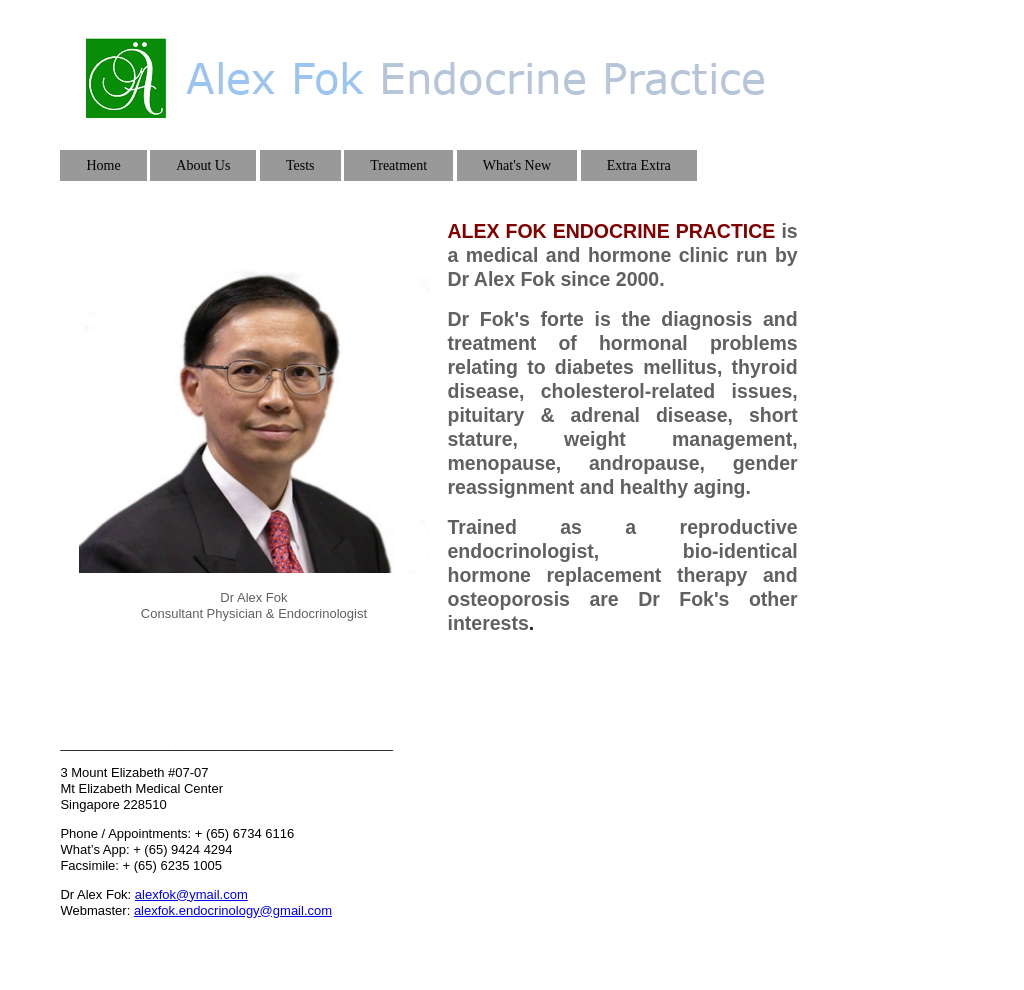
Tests (300, 165)
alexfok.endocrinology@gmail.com (233, 910)
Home (103, 165)
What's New (517, 165)
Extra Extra (639, 165)
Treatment (398, 165)
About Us (203, 165)
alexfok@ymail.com (191, 894)
